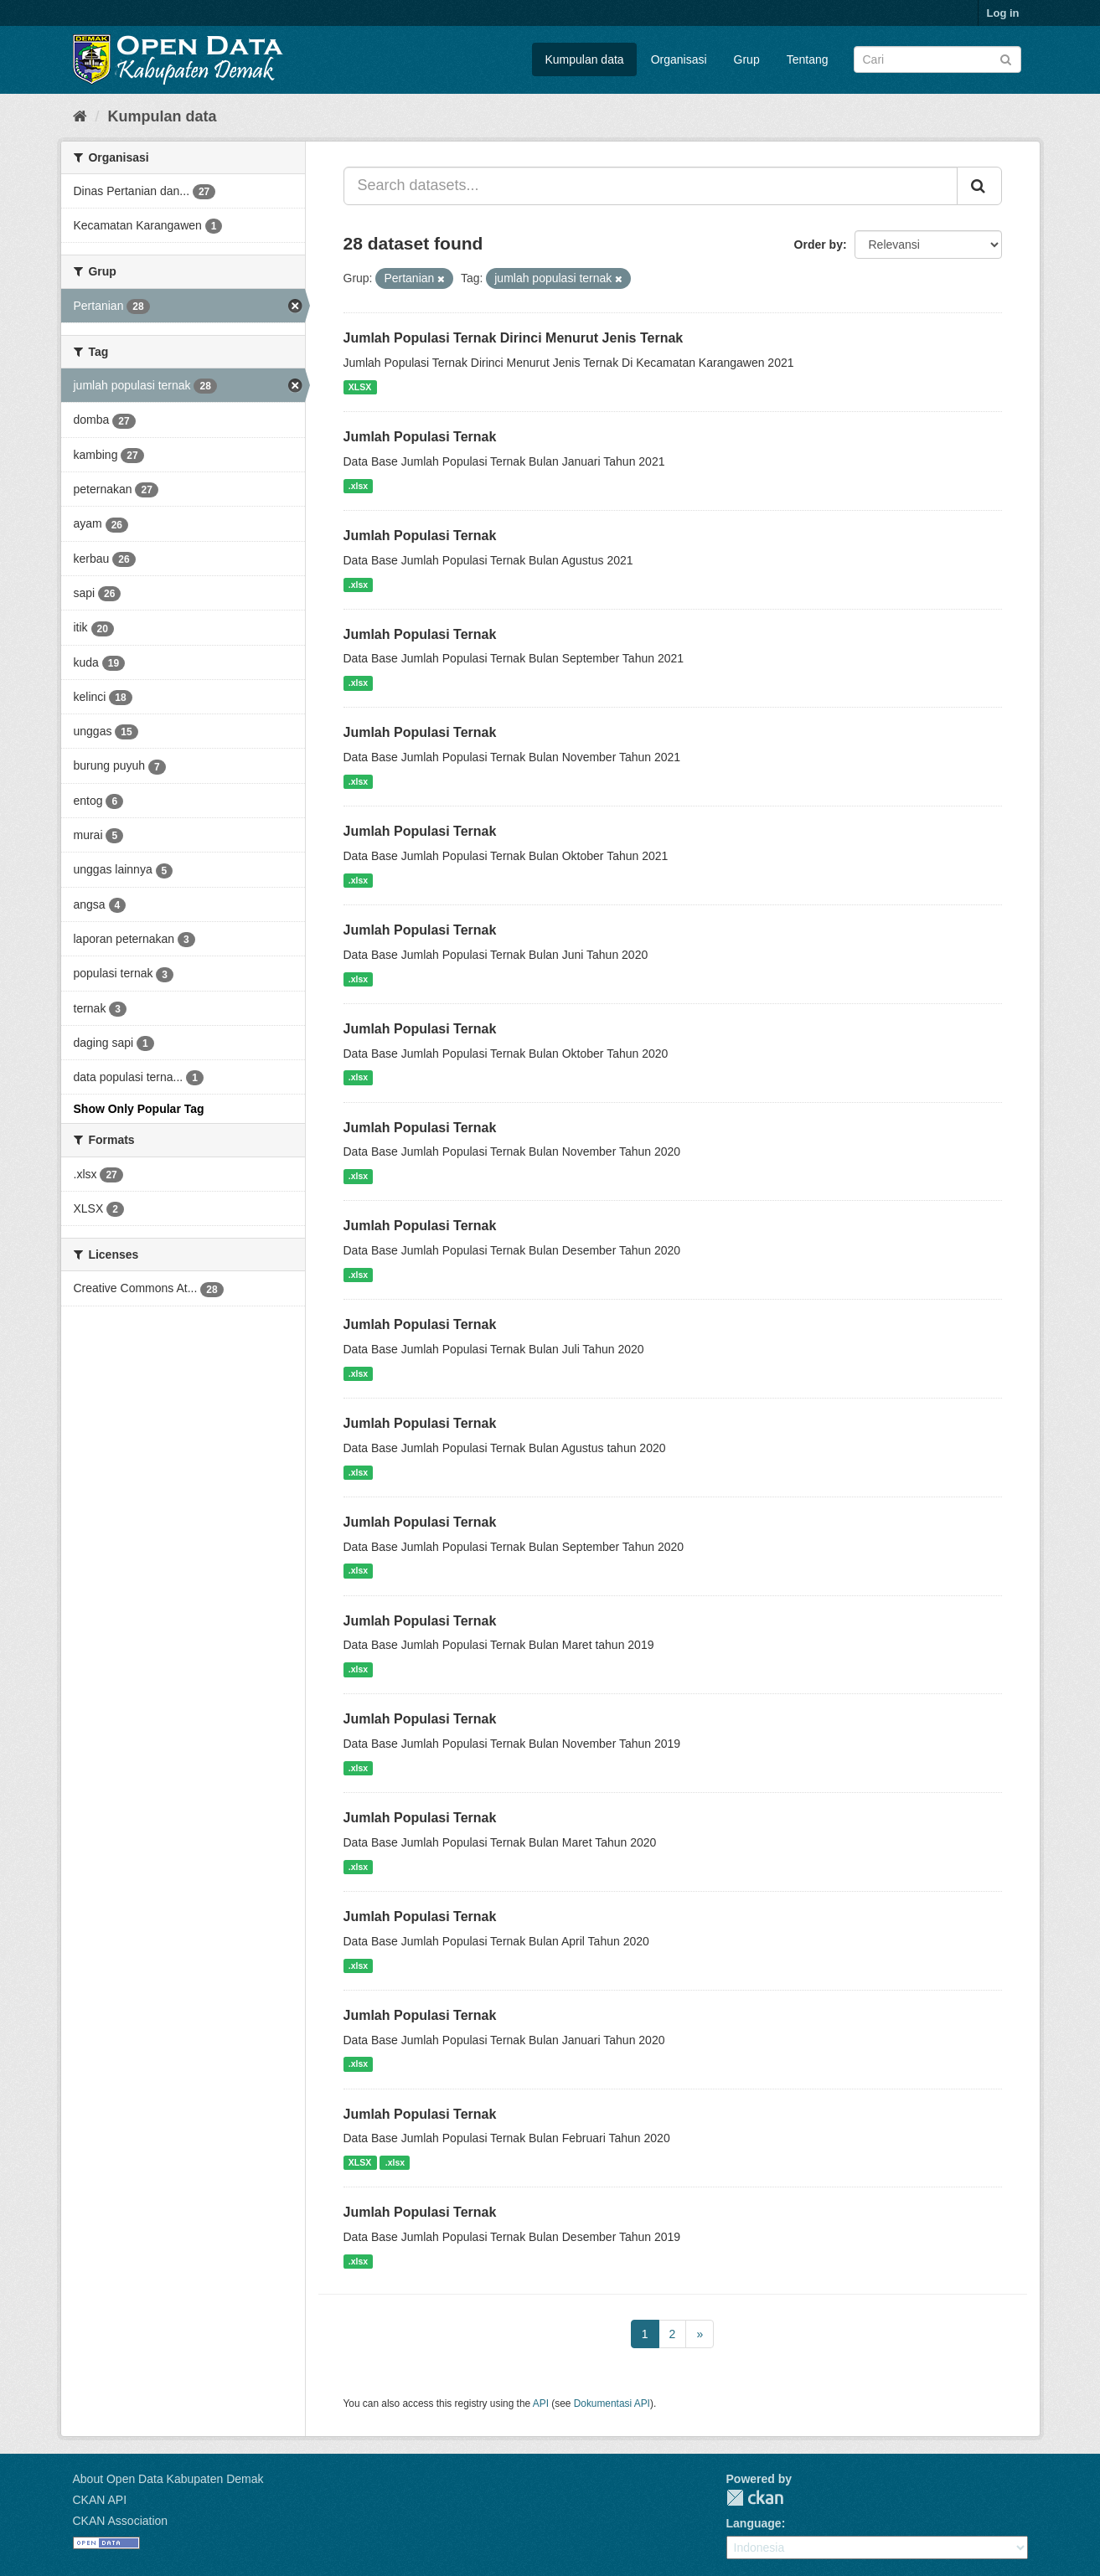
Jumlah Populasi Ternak (420, 437)
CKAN (754, 2497)
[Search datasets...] (650, 186)
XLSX (360, 387)
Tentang (808, 59)
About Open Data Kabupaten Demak (168, 2479)
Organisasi (679, 59)
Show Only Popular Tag (139, 1108)
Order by (818, 244)
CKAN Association (120, 2520)
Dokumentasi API (612, 2403)
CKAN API (100, 2499)
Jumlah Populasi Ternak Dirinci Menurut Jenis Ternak (513, 338)
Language (754, 2523)
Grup (747, 59)
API (541, 2403)
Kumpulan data (584, 59)
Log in (1003, 13)
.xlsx (358, 486)
